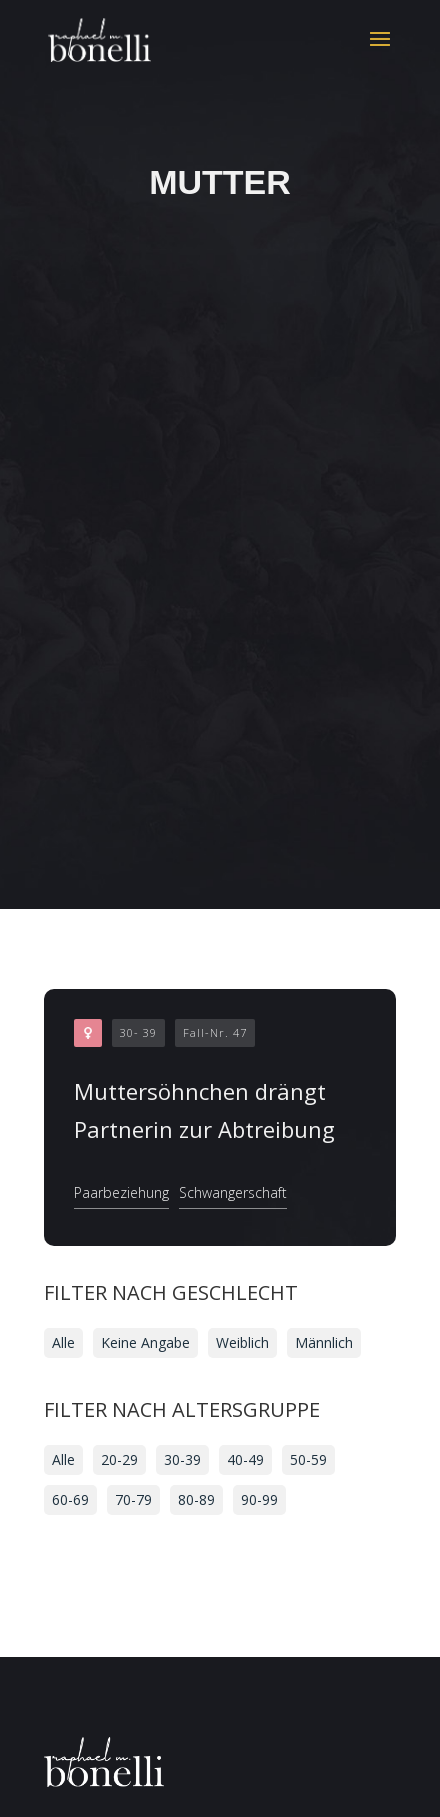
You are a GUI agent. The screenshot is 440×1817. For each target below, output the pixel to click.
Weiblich (242, 1342)
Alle (63, 1342)
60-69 (70, 1499)
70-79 (133, 1499)
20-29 (119, 1459)
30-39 (182, 1459)
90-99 (259, 1499)
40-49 (245, 1459)
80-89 (196, 1499)
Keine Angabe (145, 1342)
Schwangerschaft (233, 1192)
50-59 (308, 1459)
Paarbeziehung (121, 1192)
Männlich (324, 1342)
